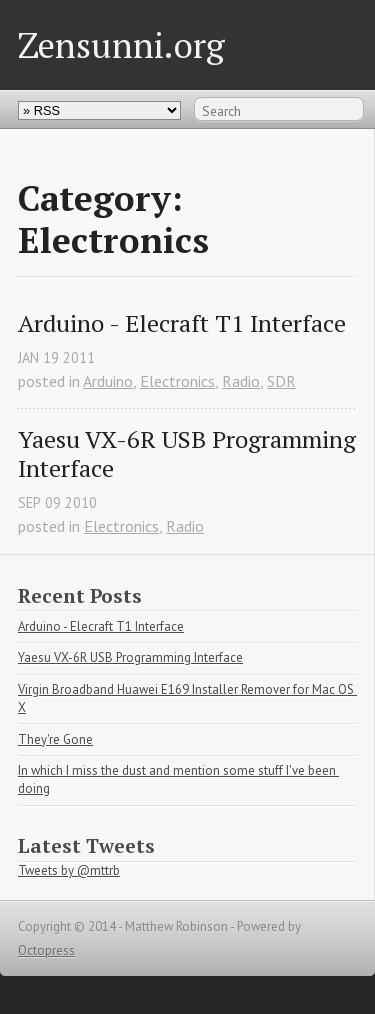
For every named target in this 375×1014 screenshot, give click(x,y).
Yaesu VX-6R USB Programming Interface (187, 454)
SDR (281, 381)
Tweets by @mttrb (69, 870)
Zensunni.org (121, 44)
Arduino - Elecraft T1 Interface (182, 323)
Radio (241, 381)
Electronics (177, 381)
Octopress (46, 950)
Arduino (108, 381)
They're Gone (55, 739)
